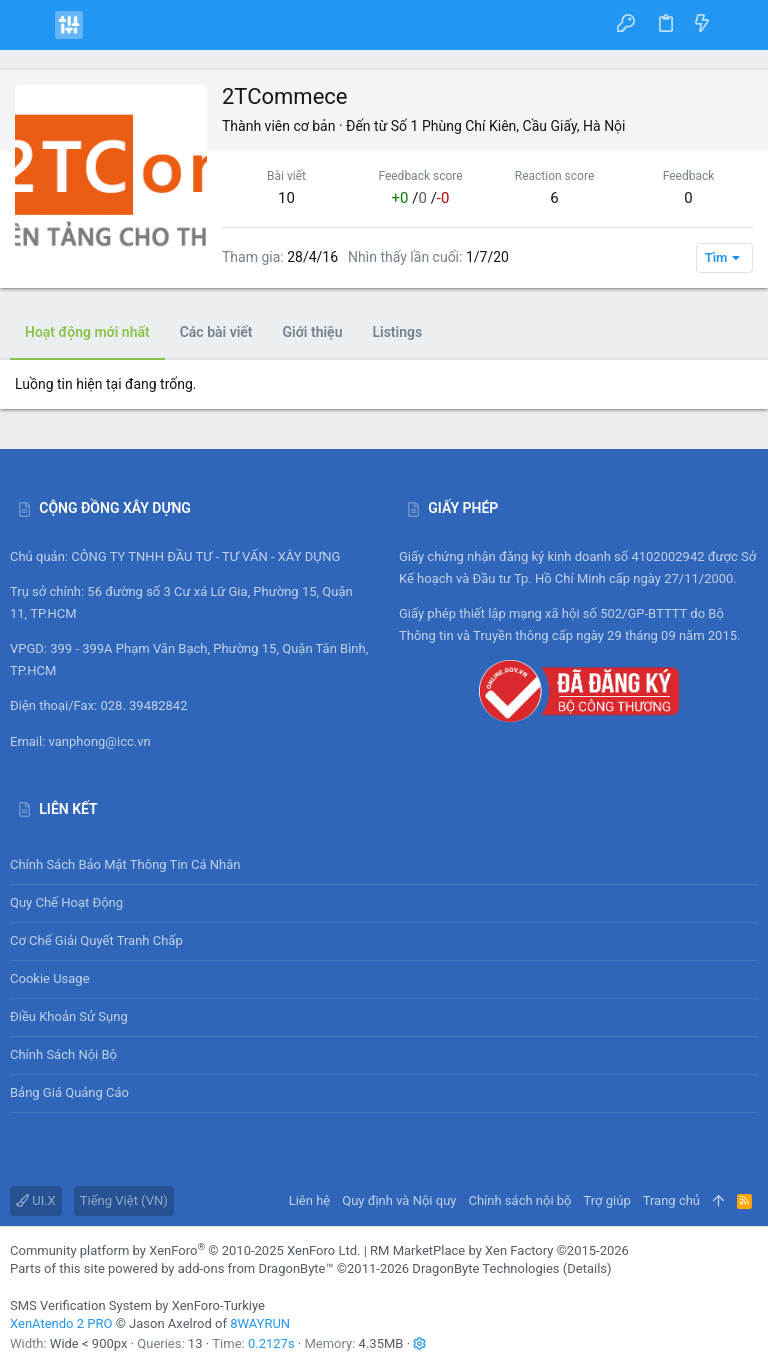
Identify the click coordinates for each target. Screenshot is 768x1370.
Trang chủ (671, 1200)
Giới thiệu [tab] (313, 332)
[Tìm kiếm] (738, 25)
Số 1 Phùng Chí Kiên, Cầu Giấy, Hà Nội (508, 126)
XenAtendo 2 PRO (61, 1323)
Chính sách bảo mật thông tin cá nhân (384, 864)
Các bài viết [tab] (216, 332)
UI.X (36, 1200)
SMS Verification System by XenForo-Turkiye (137, 1305)
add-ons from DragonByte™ (256, 1268)
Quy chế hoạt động (384, 903)
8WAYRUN (260, 1323)
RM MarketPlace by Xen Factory (499, 1250)
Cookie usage (50, 978)
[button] (30, 25)
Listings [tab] (397, 332)
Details (587, 1268)
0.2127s (271, 1343)
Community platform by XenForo (185, 1250)
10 (286, 198)
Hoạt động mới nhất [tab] (87, 332)
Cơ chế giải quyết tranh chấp (96, 940)
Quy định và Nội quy (399, 1200)
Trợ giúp (607, 1200)
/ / (421, 198)
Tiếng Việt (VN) (124, 1200)
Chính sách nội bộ (63, 1054)
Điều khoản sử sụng (69, 1016)
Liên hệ (310, 1200)
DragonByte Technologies (485, 1268)
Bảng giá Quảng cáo (69, 1092)
